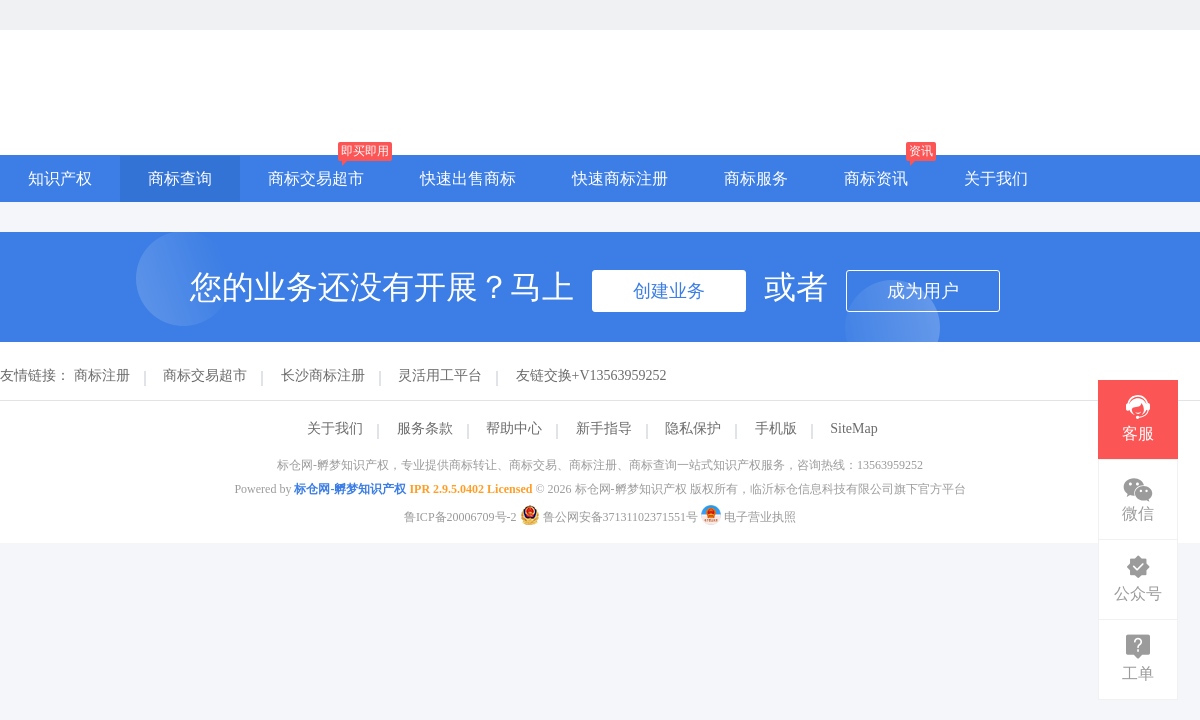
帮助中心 (514, 428)
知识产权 (60, 178)
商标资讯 (876, 178)
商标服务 (756, 178)
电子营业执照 (748, 517)
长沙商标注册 (323, 375)
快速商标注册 (620, 178)
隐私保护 (693, 428)
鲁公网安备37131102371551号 (611, 517)
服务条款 (425, 428)
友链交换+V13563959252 (591, 375)
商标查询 (180, 178)
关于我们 (996, 178)
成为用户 (923, 291)
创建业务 (669, 291)
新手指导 (604, 428)
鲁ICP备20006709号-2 (460, 517)
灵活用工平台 (440, 375)
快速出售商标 (468, 178)
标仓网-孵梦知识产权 (350, 489)
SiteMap (853, 428)
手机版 (776, 428)
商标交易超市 (316, 178)
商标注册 (102, 375)
